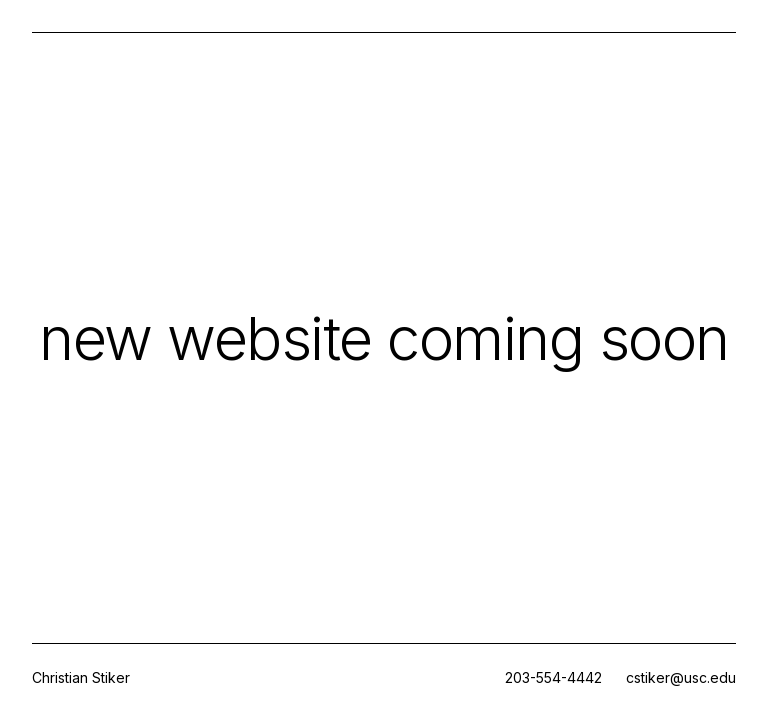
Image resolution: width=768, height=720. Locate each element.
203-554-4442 (553, 677)
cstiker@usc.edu (681, 677)
